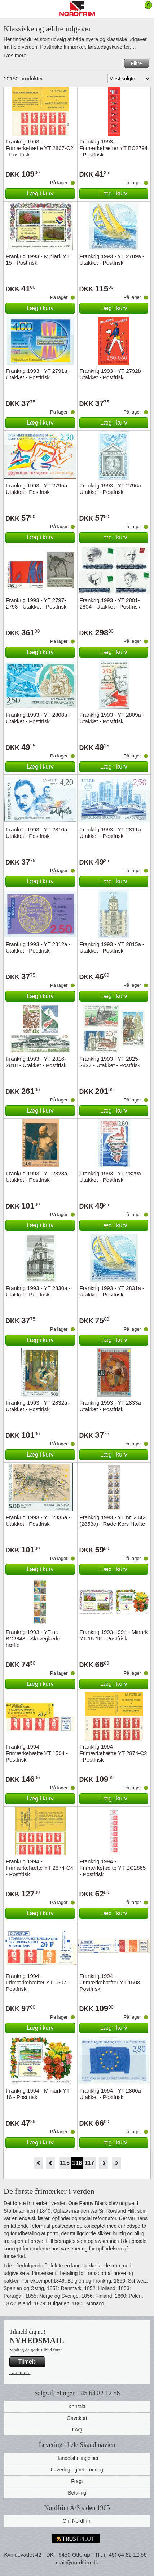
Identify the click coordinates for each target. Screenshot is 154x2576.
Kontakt (77, 2406)
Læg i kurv (40, 193)
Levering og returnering (77, 2470)
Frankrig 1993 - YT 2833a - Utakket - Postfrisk (112, 1406)
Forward (103, 2163)
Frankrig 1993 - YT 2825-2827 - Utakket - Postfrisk (110, 1062)
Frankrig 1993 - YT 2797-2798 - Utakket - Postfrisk (36, 603)
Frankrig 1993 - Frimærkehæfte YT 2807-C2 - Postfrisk (39, 148)
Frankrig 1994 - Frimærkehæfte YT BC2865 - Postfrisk (113, 1867)
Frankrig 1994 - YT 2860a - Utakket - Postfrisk (112, 2093)
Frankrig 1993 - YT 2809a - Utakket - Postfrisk (112, 718)
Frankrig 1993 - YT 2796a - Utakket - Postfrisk (112, 488)
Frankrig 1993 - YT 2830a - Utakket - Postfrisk (38, 1291)
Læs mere (15, 55)
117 (89, 2163)
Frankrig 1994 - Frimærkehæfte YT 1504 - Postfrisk (37, 1753)
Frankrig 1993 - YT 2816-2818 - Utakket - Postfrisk (36, 1062)
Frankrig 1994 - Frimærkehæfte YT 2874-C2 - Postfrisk (113, 1753)
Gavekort (77, 2418)
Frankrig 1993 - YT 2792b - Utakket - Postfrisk (112, 374)
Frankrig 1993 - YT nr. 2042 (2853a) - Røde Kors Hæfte (113, 1520)
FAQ (77, 2430)
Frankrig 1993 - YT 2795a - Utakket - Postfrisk (38, 488)
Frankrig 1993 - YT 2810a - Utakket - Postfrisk (38, 832)
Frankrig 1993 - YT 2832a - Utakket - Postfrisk (38, 1406)
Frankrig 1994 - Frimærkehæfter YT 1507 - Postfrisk (38, 1982)
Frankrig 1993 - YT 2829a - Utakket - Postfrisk (112, 1176)
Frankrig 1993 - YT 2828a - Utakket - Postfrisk (38, 1176)
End (116, 2163)
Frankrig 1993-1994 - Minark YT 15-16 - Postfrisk (114, 1635)
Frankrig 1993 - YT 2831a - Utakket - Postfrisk (112, 1291)
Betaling (77, 2493)
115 (65, 2163)
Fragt (77, 2481)
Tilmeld (27, 2362)
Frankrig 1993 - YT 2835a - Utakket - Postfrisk (38, 1520)
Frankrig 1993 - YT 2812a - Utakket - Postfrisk (38, 947)
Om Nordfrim (76, 2521)
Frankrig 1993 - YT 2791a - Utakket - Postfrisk (38, 374)
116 (77, 2163)
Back (50, 2163)
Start (38, 2163)
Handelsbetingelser (77, 2458)
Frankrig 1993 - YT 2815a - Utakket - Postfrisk (112, 947)
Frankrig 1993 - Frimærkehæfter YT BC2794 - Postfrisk (114, 148)
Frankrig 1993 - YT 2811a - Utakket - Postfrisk (112, 832)
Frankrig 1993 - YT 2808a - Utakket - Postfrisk (38, 718)
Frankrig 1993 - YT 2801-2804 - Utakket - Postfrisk (110, 603)
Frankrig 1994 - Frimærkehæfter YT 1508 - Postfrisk (112, 1982)
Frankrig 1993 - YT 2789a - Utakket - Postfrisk (112, 259)
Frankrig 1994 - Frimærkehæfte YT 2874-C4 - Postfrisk (39, 1867)
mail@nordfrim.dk (77, 2562)
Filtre (136, 63)
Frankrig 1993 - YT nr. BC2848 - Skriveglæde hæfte (33, 1638)
